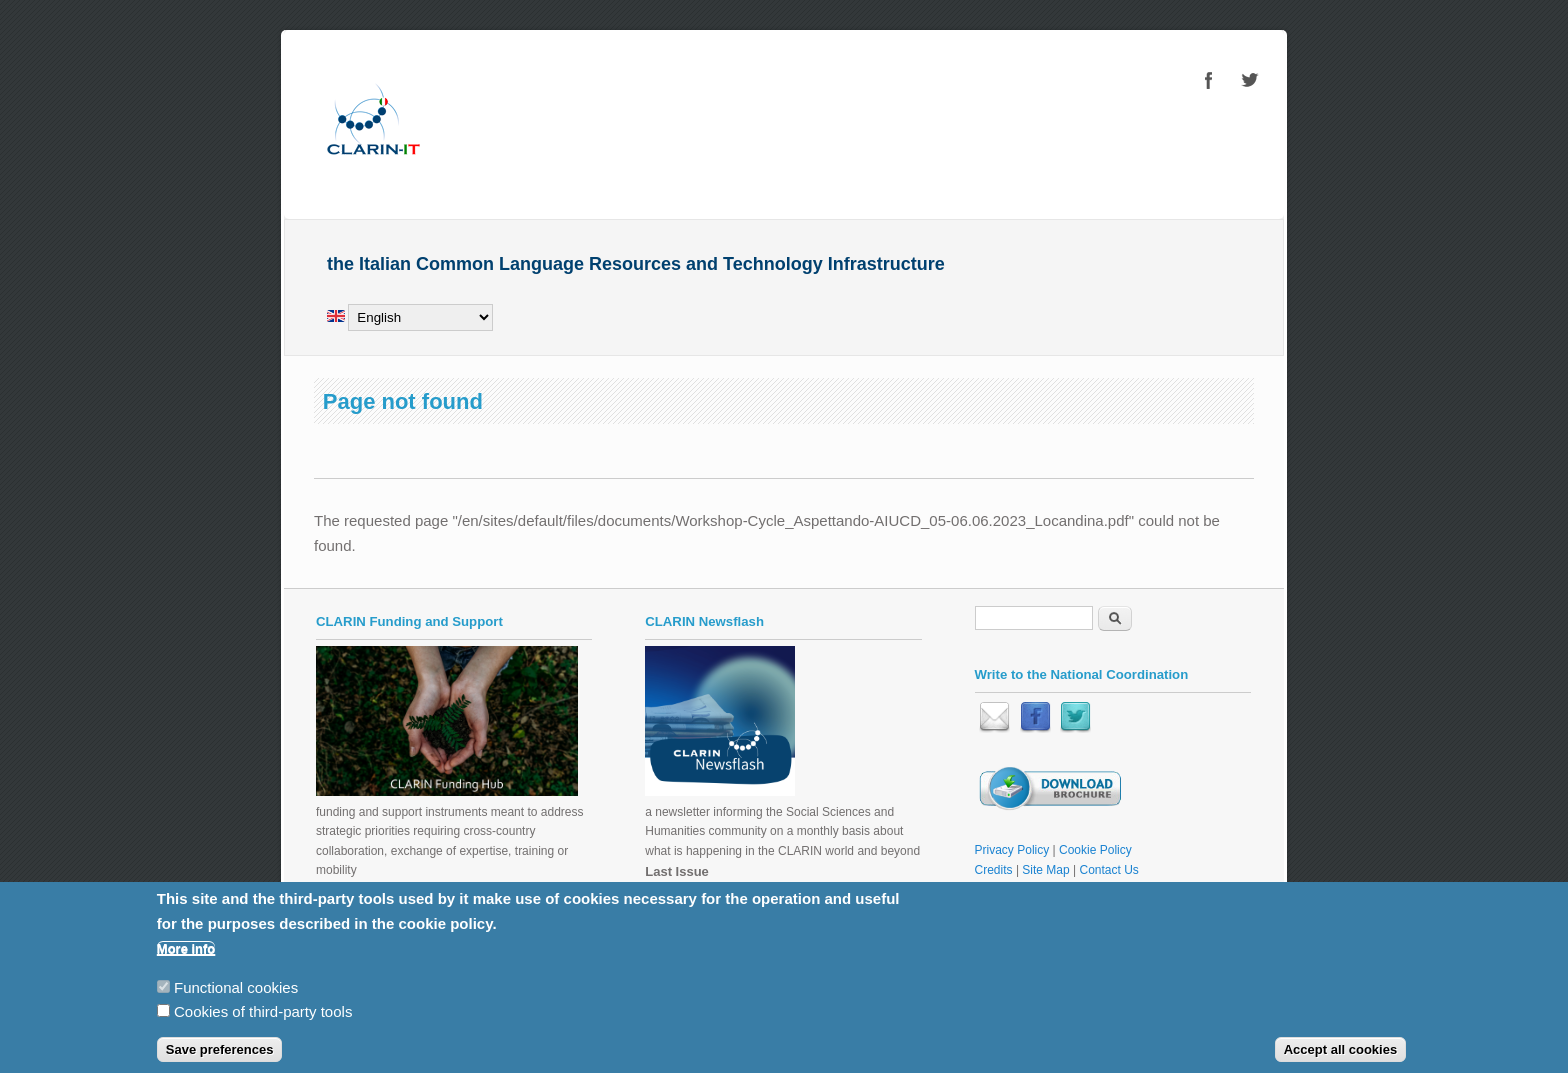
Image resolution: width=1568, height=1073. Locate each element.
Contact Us (1109, 870)
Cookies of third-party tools (263, 1022)
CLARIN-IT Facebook (1209, 80)
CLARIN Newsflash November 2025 (740, 892)
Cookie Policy (1095, 850)
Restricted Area (1016, 889)
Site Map (1045, 870)
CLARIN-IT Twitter (1249, 80)
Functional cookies (236, 997)
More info (186, 959)
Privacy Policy (1012, 850)
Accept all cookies (1340, 1060)
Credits (994, 870)
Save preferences (220, 1060)
